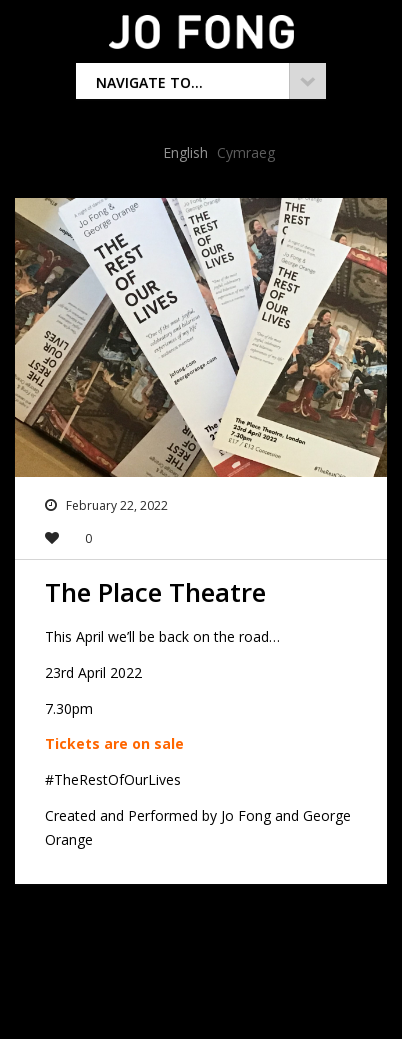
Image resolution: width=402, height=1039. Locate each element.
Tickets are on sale (116, 743)
